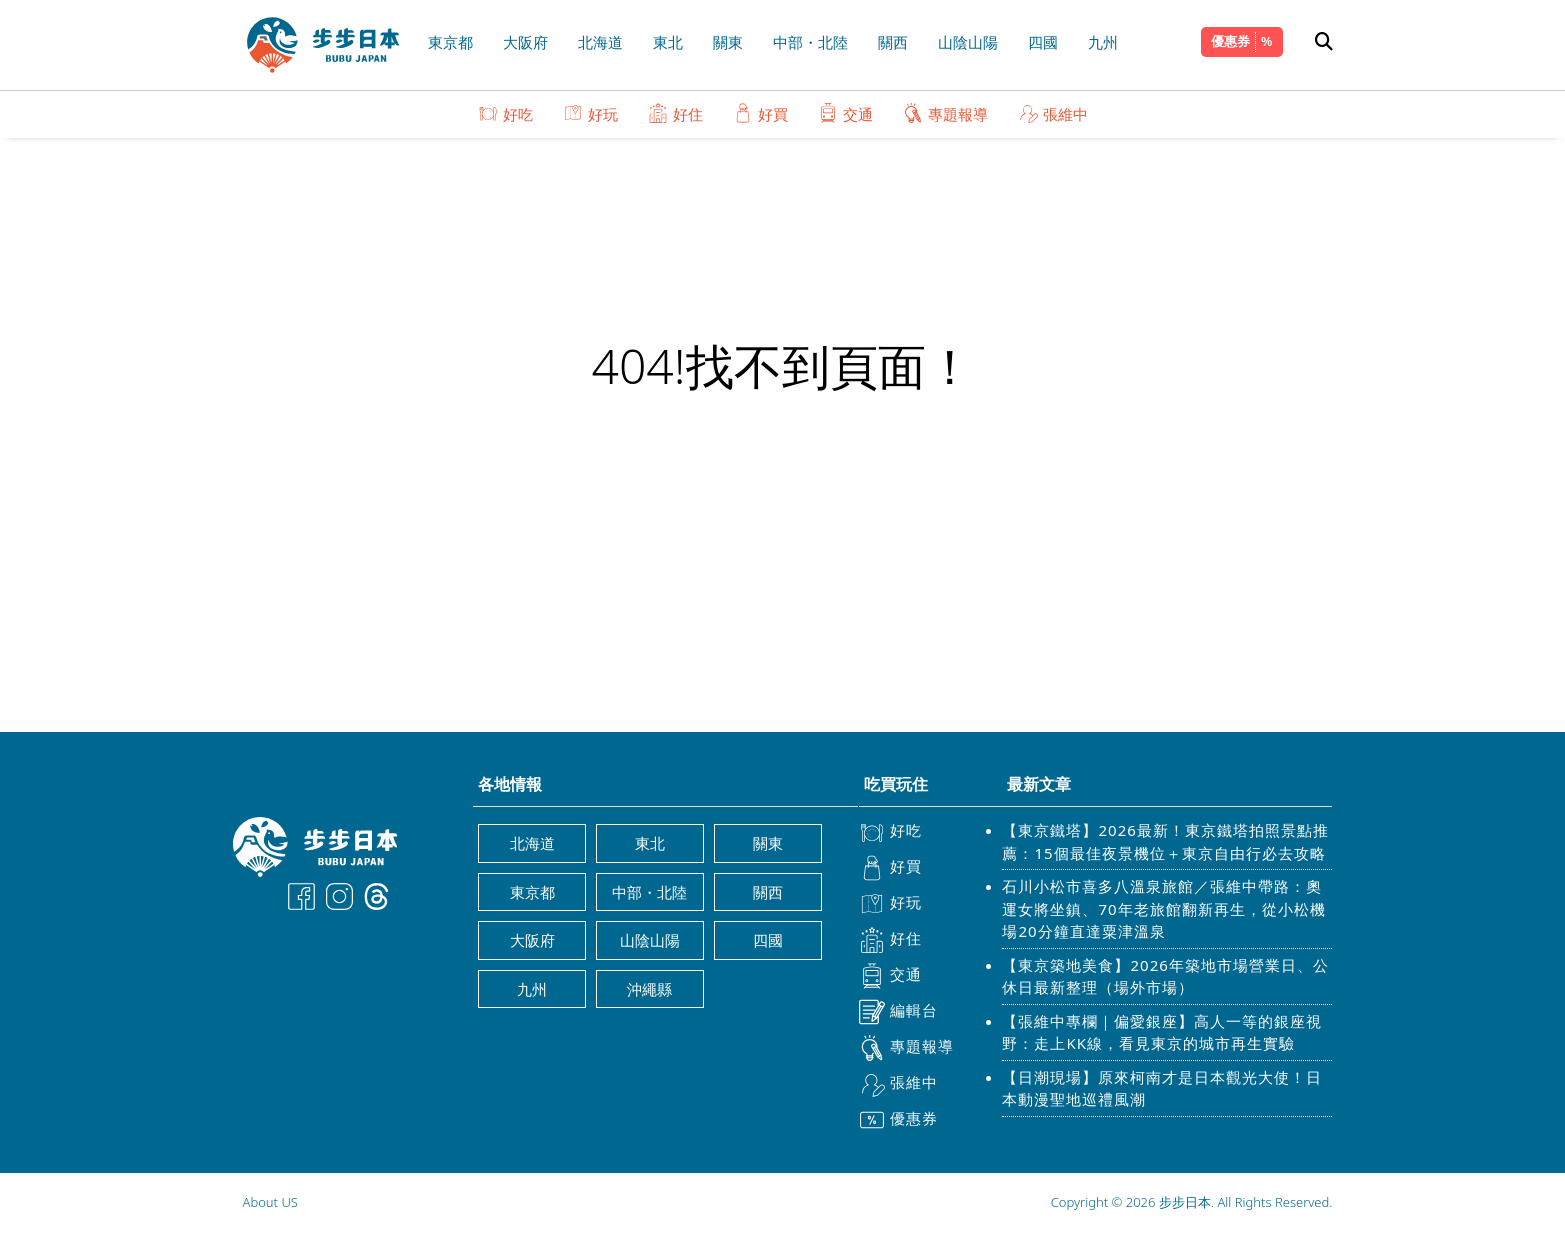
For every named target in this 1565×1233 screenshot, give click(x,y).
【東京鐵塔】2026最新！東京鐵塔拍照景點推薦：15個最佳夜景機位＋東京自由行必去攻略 (1165, 841)
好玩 (590, 113)
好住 (675, 113)
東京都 (450, 42)
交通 (845, 113)
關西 (893, 42)
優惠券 (1230, 41)
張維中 (1053, 113)
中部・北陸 (810, 42)
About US (270, 1202)
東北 (668, 42)
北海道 (600, 42)
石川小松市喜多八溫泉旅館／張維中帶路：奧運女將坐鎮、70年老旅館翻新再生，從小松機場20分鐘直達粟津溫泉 (1163, 908)
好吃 (505, 113)
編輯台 (898, 1012)
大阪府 (525, 42)
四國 (1043, 42)
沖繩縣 (649, 989)
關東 (728, 42)
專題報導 (945, 113)
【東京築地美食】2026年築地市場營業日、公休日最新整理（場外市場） (1165, 976)
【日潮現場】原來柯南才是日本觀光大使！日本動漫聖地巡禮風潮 (1162, 1088)
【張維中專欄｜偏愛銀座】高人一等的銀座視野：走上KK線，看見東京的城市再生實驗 (1162, 1032)
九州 (1103, 42)
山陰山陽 (968, 42)
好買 (760, 113)
